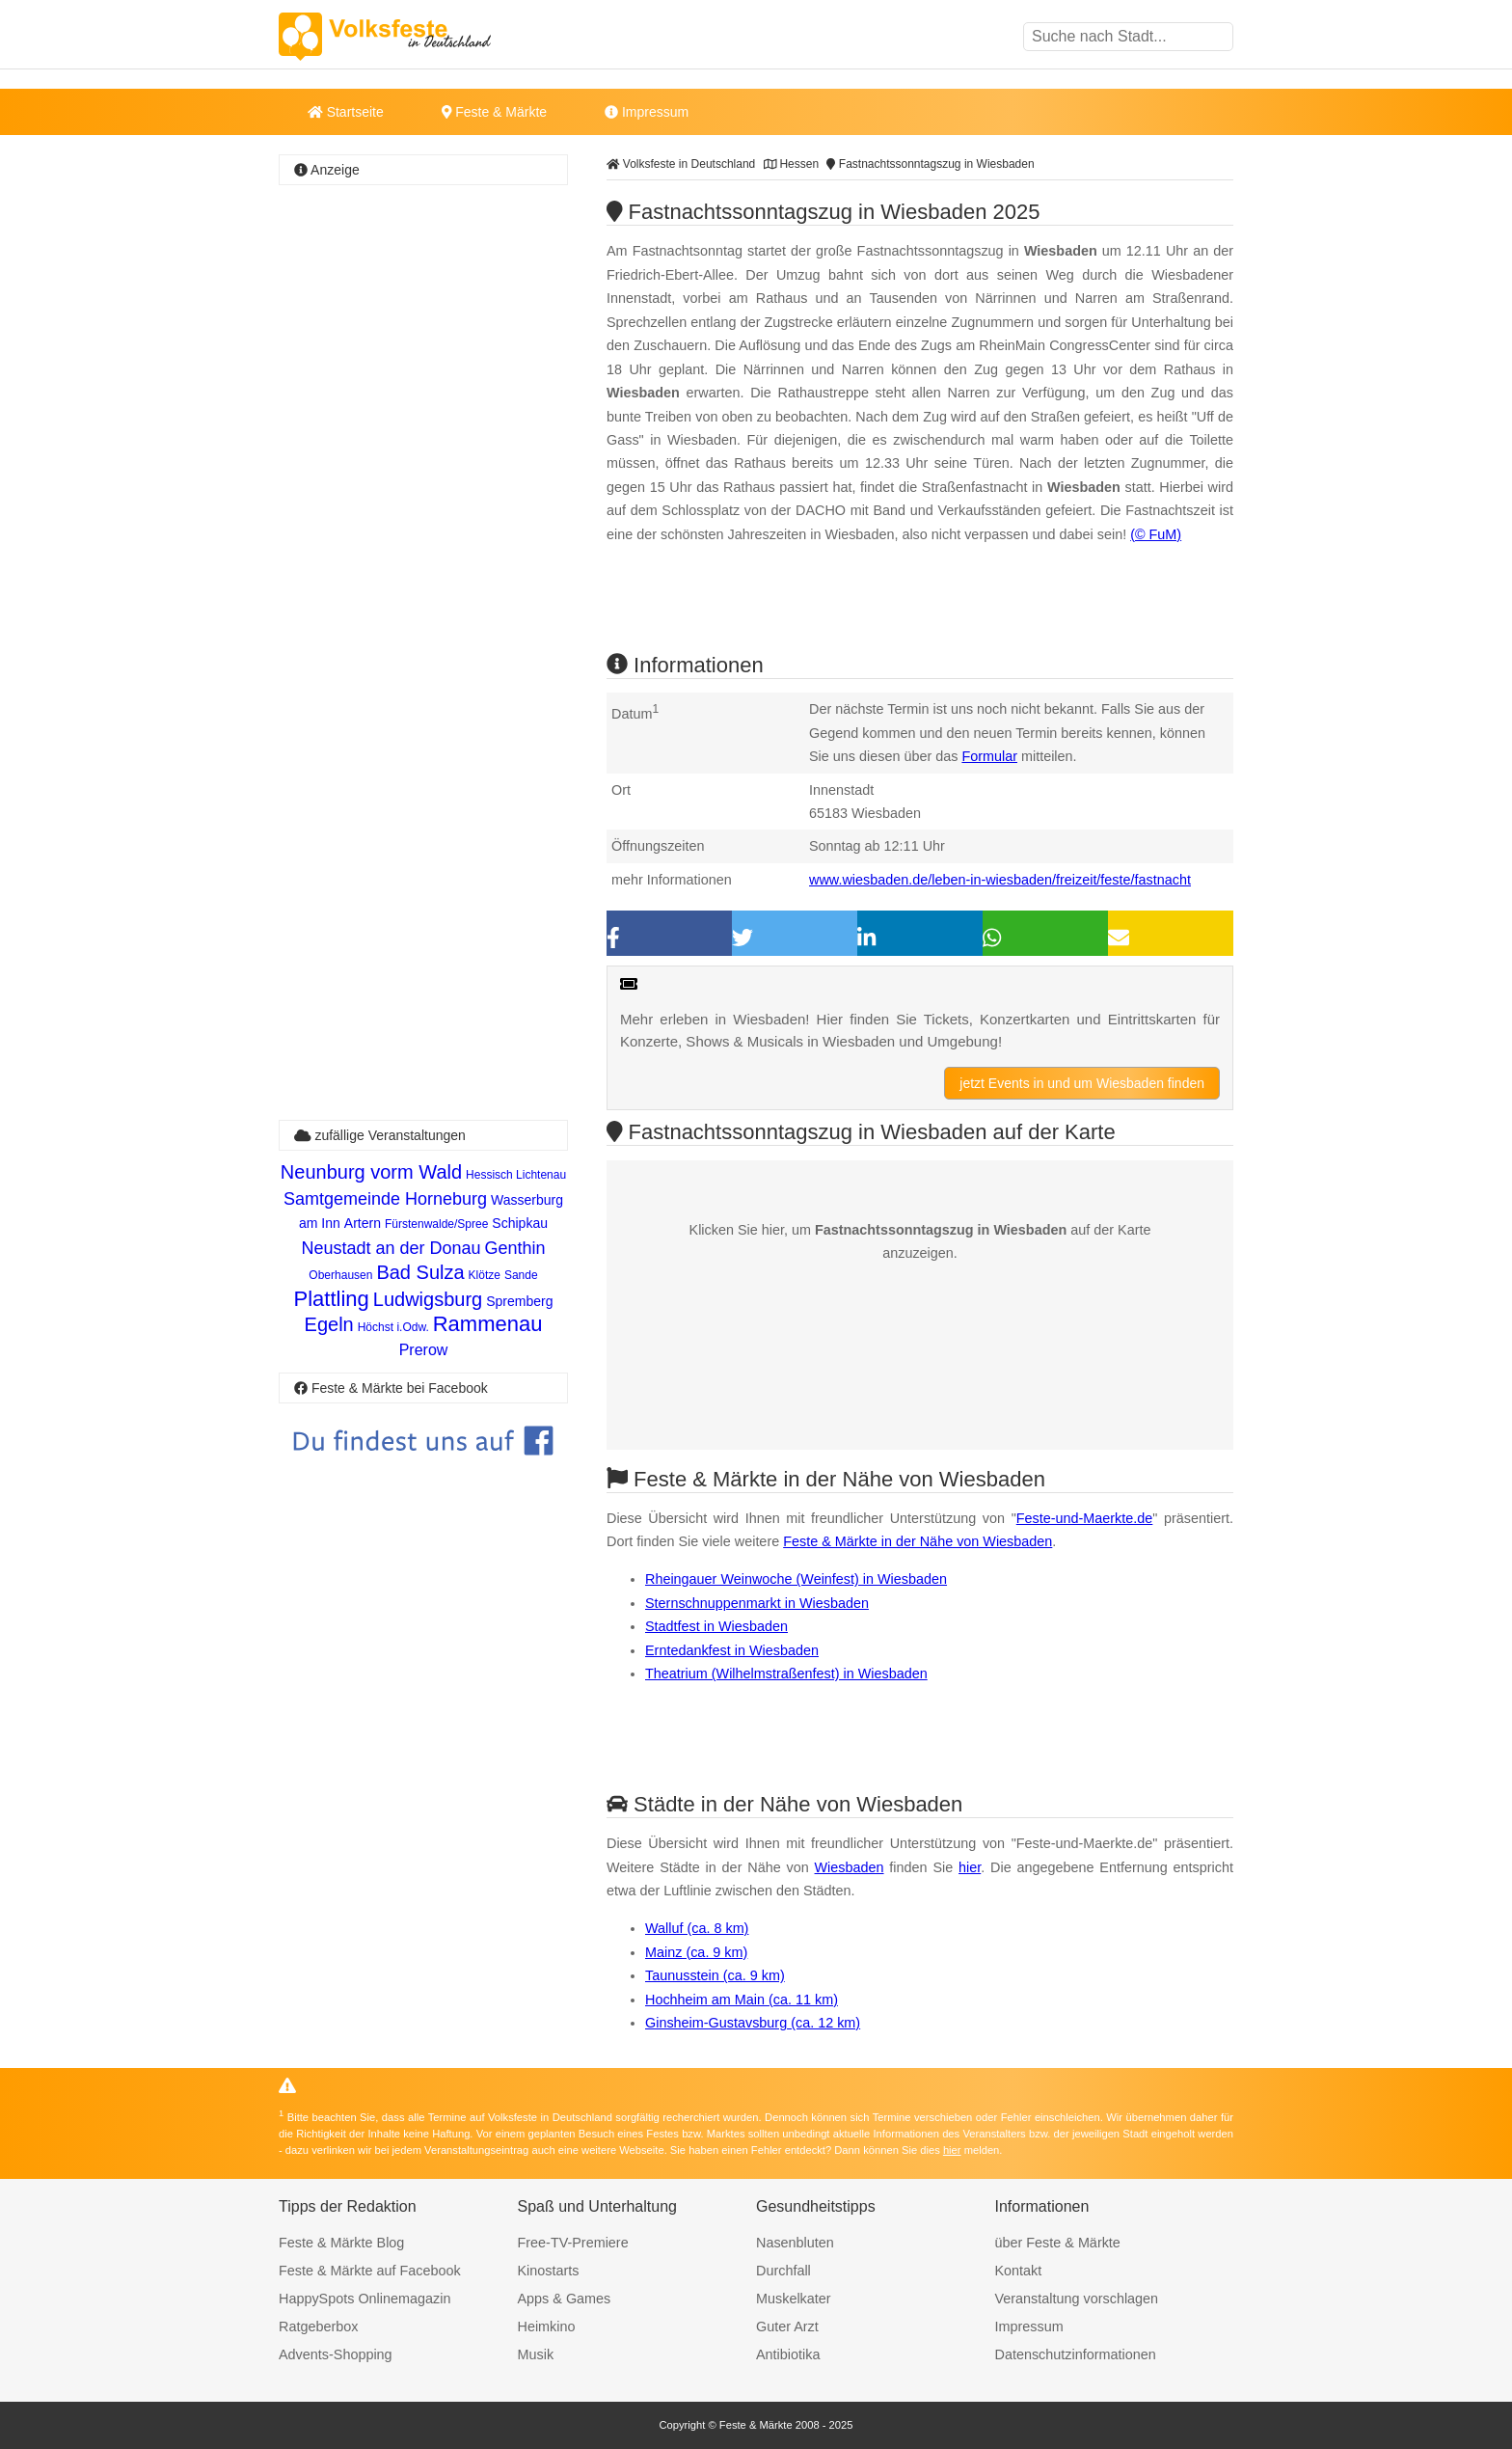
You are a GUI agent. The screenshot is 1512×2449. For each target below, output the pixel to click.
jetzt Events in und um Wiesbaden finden (1081, 1083)
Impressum (646, 112)
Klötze (484, 1275)
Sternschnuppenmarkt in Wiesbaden (757, 1603)
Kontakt (1018, 2270)
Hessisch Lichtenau (516, 1175)
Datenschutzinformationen (1075, 2354)
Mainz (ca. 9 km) (696, 1952)
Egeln (329, 1324)
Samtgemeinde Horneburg (385, 1199)
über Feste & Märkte (1057, 2242)
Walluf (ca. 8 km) (696, 1928)
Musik (536, 2354)
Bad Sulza (420, 1272)
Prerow (423, 1350)
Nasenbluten (795, 2242)
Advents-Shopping (335, 2354)
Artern (362, 1223)
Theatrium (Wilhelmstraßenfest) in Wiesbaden (786, 1673)
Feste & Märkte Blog (341, 2242)
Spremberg (519, 1301)
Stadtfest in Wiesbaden (716, 1626)
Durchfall (783, 2270)
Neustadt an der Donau (390, 1248)
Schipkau (520, 1223)
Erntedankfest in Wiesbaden (732, 1650)
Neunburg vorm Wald (371, 1172)
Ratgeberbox (318, 2326)
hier (969, 1867)
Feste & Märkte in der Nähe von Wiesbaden (917, 1541)
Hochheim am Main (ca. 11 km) (741, 1999)
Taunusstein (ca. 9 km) (715, 1975)
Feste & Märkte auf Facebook (370, 2270)
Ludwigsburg (427, 1299)
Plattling (331, 1299)
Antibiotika (788, 2354)
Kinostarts (549, 2270)
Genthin (515, 1248)
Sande (521, 1275)
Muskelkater (793, 2298)
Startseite (346, 112)
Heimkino (547, 2326)
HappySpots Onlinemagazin (364, 2298)
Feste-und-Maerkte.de (1084, 1518)
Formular (989, 756)
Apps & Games (564, 2298)
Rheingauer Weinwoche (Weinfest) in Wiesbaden (796, 1579)
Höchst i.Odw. (393, 1327)
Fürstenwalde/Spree (436, 1224)
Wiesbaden (849, 1867)
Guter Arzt (787, 2326)
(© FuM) (1155, 534)
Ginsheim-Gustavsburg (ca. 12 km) (752, 2022)
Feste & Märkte (494, 112)
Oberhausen (340, 1275)
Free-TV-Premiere (573, 2242)
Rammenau (488, 1324)
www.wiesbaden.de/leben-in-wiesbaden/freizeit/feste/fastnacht (1000, 879)
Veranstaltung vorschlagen (1077, 2298)
